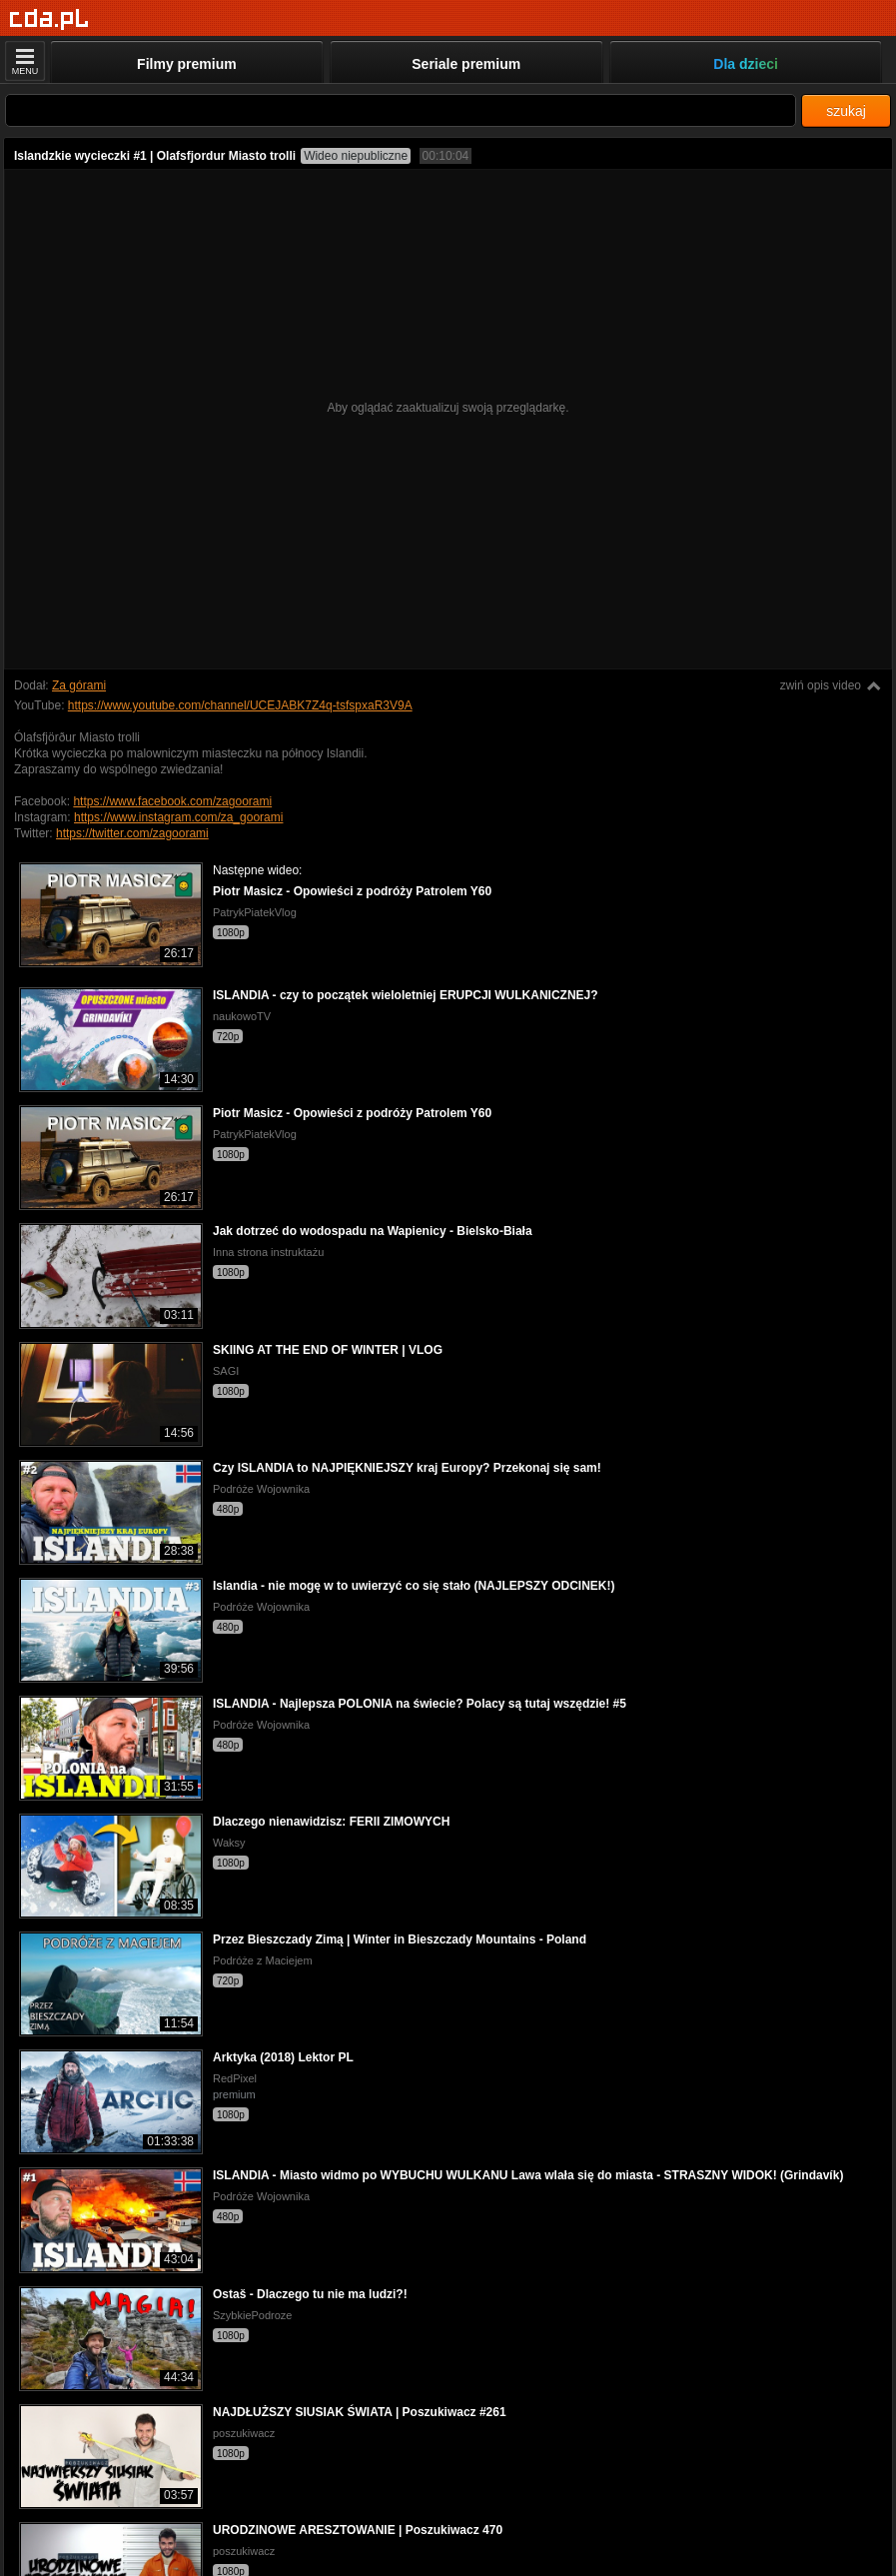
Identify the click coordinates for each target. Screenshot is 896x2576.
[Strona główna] (49, 19)
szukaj (846, 111)
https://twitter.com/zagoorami (132, 833)
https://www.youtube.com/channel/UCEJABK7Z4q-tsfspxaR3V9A (240, 705)
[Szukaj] (400, 110)
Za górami (79, 685)
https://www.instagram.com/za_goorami (178, 817)
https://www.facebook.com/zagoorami (172, 801)
